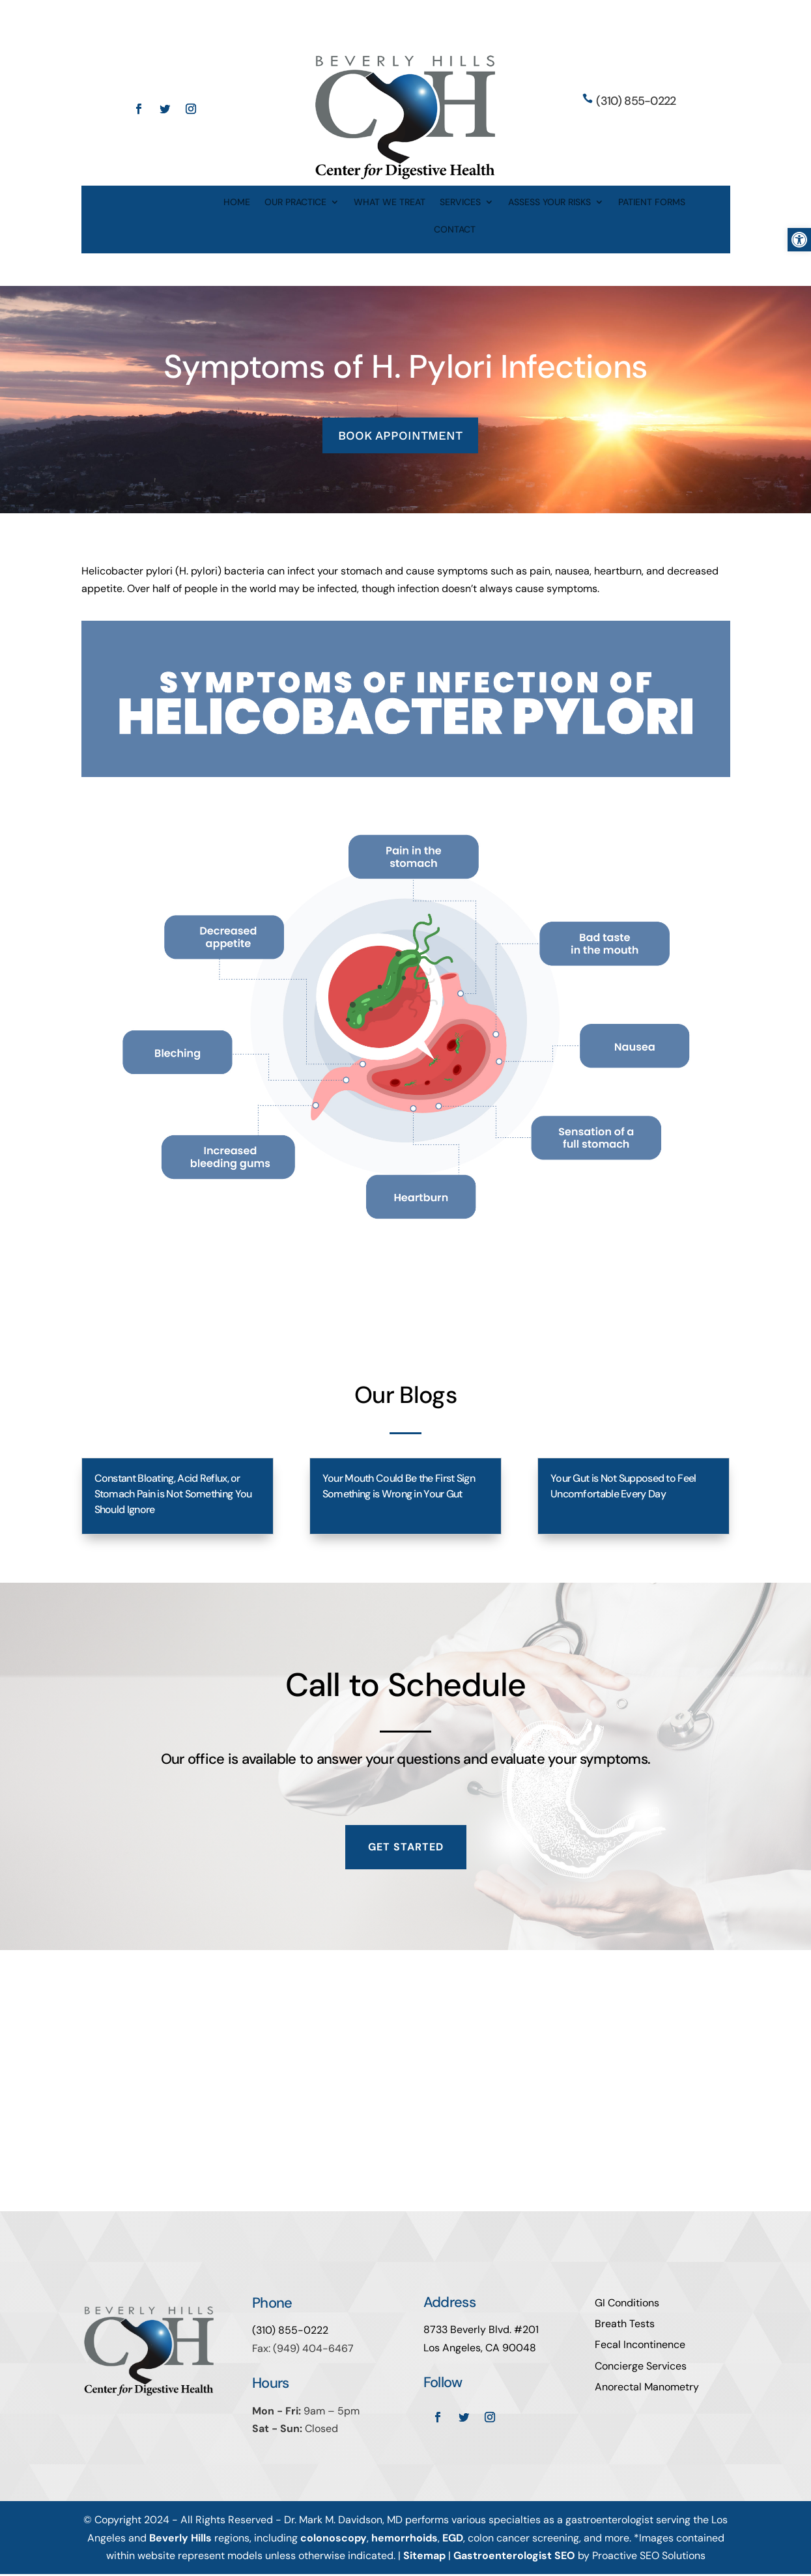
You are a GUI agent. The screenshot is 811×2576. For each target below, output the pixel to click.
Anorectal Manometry (647, 2389)
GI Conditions (627, 2305)
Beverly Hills (180, 2539)
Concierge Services (641, 2367)
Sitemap (424, 2557)
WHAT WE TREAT (389, 202)
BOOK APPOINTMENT (401, 436)
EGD (452, 2539)
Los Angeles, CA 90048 (479, 2349)
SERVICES (460, 202)
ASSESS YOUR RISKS (549, 202)
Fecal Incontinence (640, 2346)
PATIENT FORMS (651, 202)
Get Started (406, 1849)
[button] (799, 239)
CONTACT (455, 230)
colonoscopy (333, 2539)
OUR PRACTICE (295, 202)
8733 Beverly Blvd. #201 (481, 2331)
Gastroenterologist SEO (514, 2557)
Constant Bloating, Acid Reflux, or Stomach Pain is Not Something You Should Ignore (173, 1495)
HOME (236, 202)
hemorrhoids (404, 2539)
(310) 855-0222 (636, 101)
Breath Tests (625, 2325)
